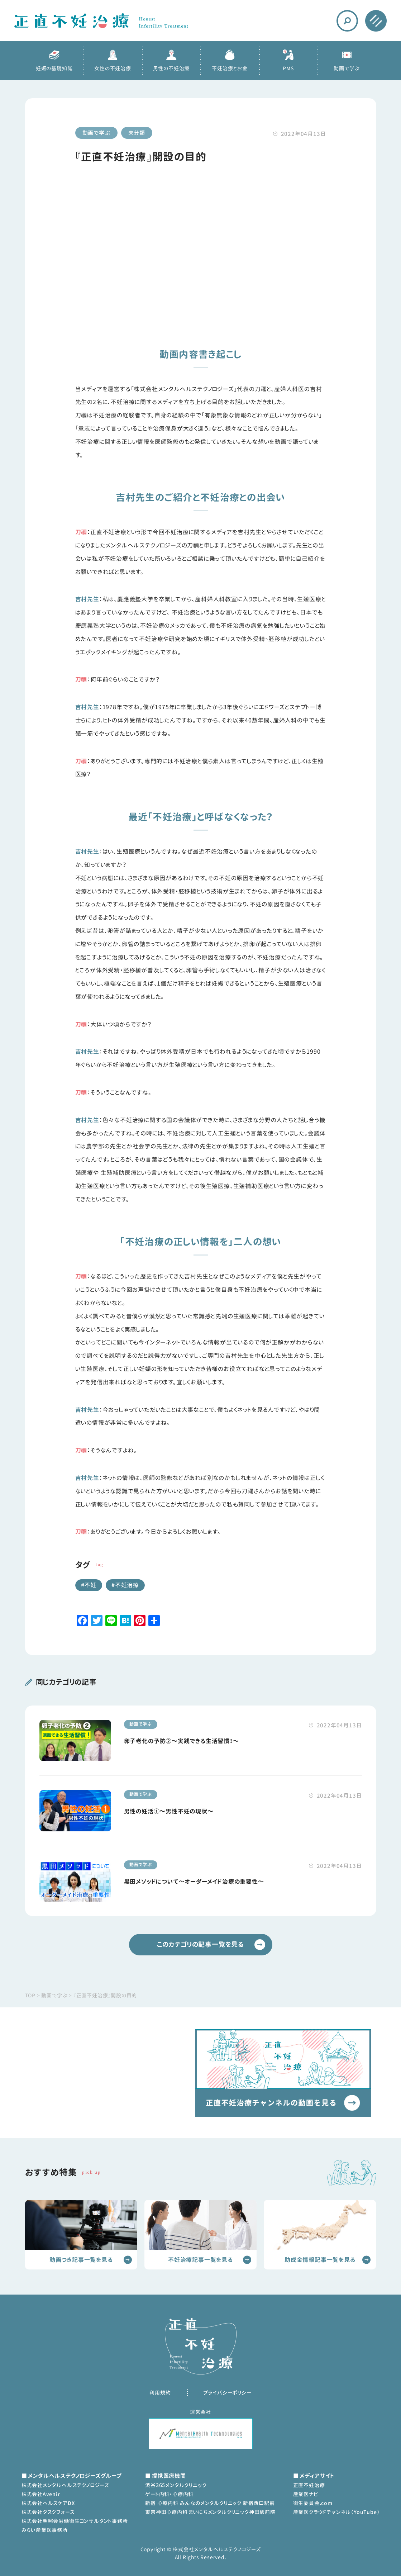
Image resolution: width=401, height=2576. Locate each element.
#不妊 (88, 1585)
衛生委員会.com (313, 2503)
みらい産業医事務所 (45, 2530)
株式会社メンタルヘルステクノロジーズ (65, 2485)
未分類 (136, 133)
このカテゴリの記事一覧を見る (211, 1944)
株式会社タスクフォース (48, 2512)
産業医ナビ (305, 2494)
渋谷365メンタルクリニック (175, 2485)
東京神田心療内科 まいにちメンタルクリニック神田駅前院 (210, 2512)
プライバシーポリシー (227, 2392)
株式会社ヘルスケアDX (48, 2503)
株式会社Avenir (41, 2494)
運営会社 (200, 2412)
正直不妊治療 (309, 2485)
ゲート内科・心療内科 (169, 2494)
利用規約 (160, 2392)
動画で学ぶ (96, 133)
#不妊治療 (125, 1585)
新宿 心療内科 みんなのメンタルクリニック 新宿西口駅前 (210, 2503)
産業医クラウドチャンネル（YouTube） (336, 2512)
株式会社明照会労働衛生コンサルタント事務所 (75, 2521)
